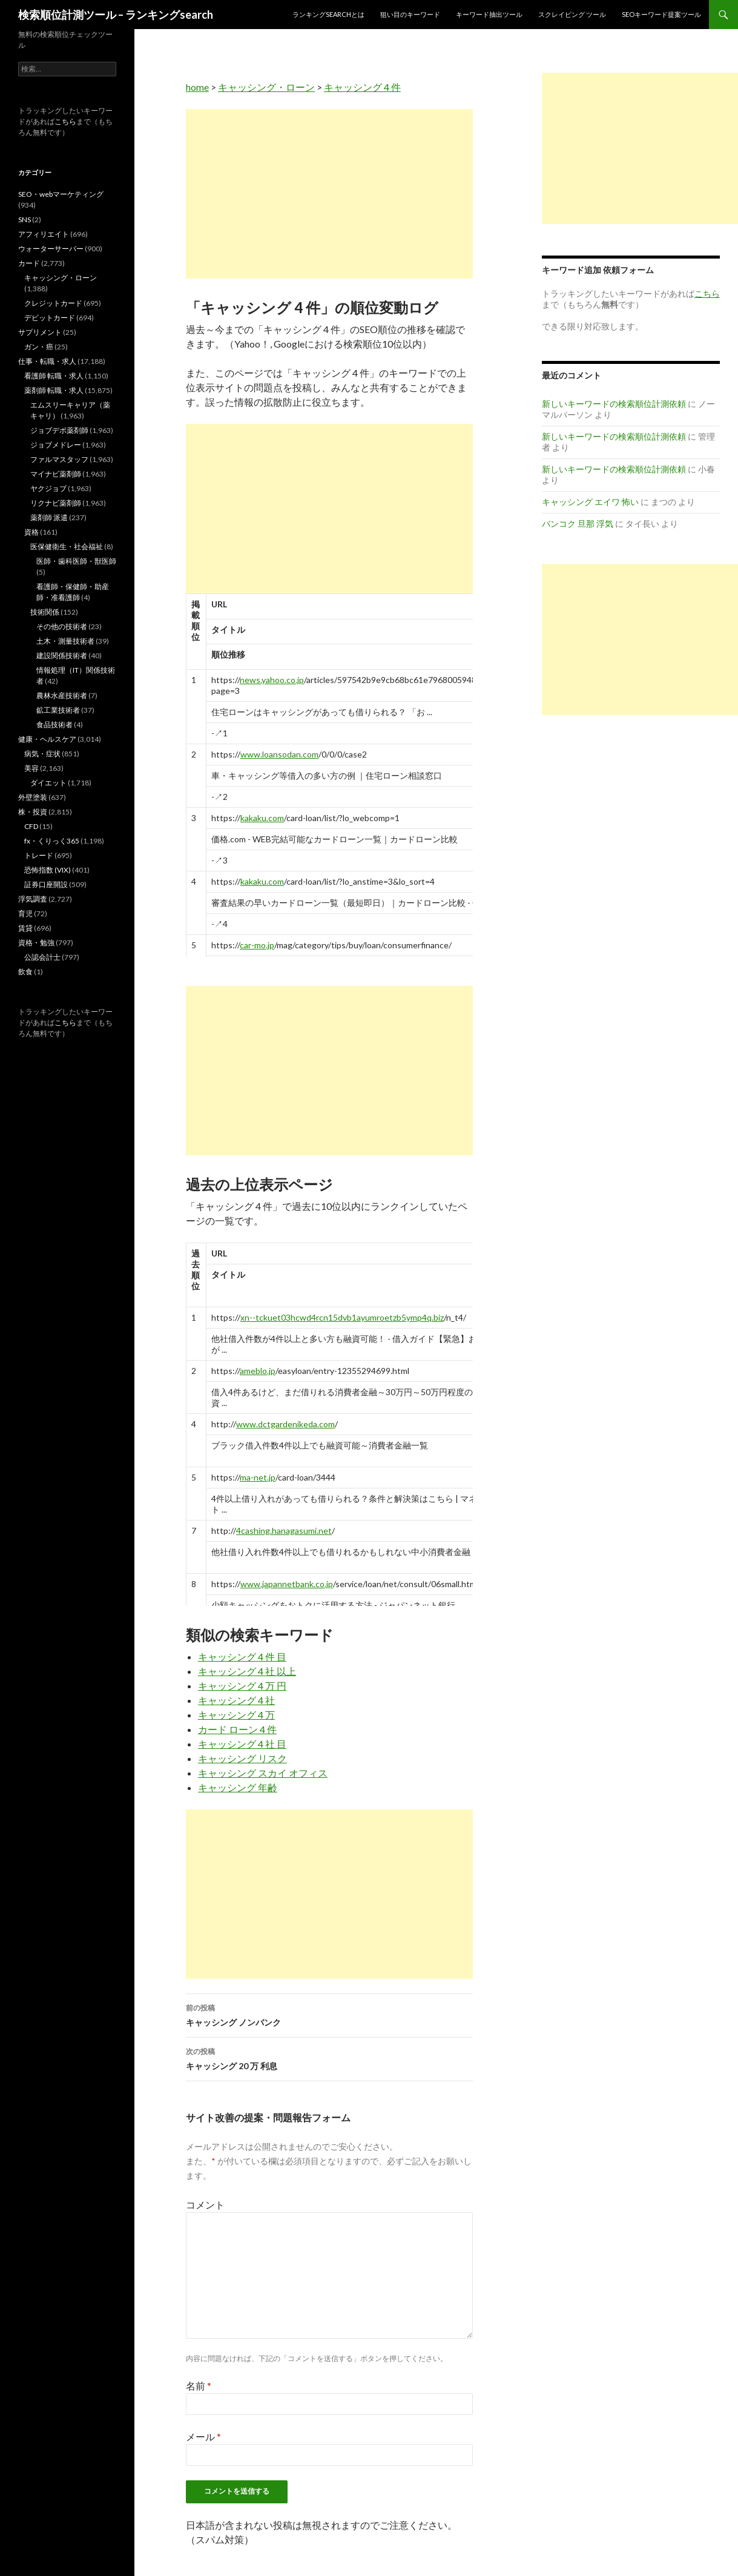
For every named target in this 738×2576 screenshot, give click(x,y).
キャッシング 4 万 (236, 1714)
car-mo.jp (257, 945)
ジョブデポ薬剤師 (59, 430)
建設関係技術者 (61, 655)
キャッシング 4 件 (362, 87)
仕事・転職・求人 (47, 361)
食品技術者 (54, 724)
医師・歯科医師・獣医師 (76, 561)
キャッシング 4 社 (236, 1700)
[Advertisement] (329, 194)
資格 (31, 532)
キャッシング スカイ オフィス (263, 1772)
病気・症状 (42, 753)
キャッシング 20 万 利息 (329, 2057)
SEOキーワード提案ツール (661, 14)
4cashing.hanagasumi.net (284, 1530)
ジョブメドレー (55, 444)
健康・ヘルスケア (47, 739)
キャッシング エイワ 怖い (590, 502)
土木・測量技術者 (65, 641)
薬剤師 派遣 (49, 517)
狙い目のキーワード (410, 14)
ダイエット (48, 782)
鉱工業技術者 (58, 710)
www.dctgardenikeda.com (285, 1424)
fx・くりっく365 (51, 840)
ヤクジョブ (48, 488)
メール (203, 2436)
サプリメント (40, 332)
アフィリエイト (43, 234)
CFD (31, 826)
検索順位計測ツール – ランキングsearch (115, 14)
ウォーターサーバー (51, 248)
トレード (38, 855)
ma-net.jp (257, 1477)
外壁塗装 (32, 797)
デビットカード (49, 317)
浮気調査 (32, 898)
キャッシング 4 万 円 (242, 1685)
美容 (31, 768)
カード (29, 263)
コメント (205, 2204)
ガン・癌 (38, 346)
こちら (65, 121)
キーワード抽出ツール (489, 14)
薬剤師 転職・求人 (54, 390)
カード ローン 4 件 (237, 1729)
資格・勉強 (36, 942)
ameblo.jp (257, 1371)
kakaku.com (262, 818)
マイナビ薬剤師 (55, 473)
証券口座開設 (46, 884)
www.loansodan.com (279, 754)
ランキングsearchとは (328, 14)
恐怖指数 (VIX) (47, 869)
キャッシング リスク (242, 1758)
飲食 (25, 971)
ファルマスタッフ (59, 459)
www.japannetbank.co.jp (286, 1584)
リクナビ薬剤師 (55, 502)
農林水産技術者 (61, 695)
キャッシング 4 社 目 (242, 1743)
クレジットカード (53, 303)
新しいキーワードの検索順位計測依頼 (614, 403)
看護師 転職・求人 (54, 375)
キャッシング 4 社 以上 (247, 1671)
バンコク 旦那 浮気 (577, 523)
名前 (198, 2385)
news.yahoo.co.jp (272, 680)
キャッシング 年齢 (237, 1787)
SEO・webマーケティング (61, 194)
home (197, 87)
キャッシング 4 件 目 (242, 1656)
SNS (24, 219)
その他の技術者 (61, 626)
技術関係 (44, 611)
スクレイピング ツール (572, 14)
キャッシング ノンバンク (329, 2014)
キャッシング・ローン (266, 87)
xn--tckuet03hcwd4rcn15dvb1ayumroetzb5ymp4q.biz (342, 1317)
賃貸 (25, 928)
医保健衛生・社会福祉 (66, 546)
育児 (25, 913)
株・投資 (32, 811)
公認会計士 (42, 957)
